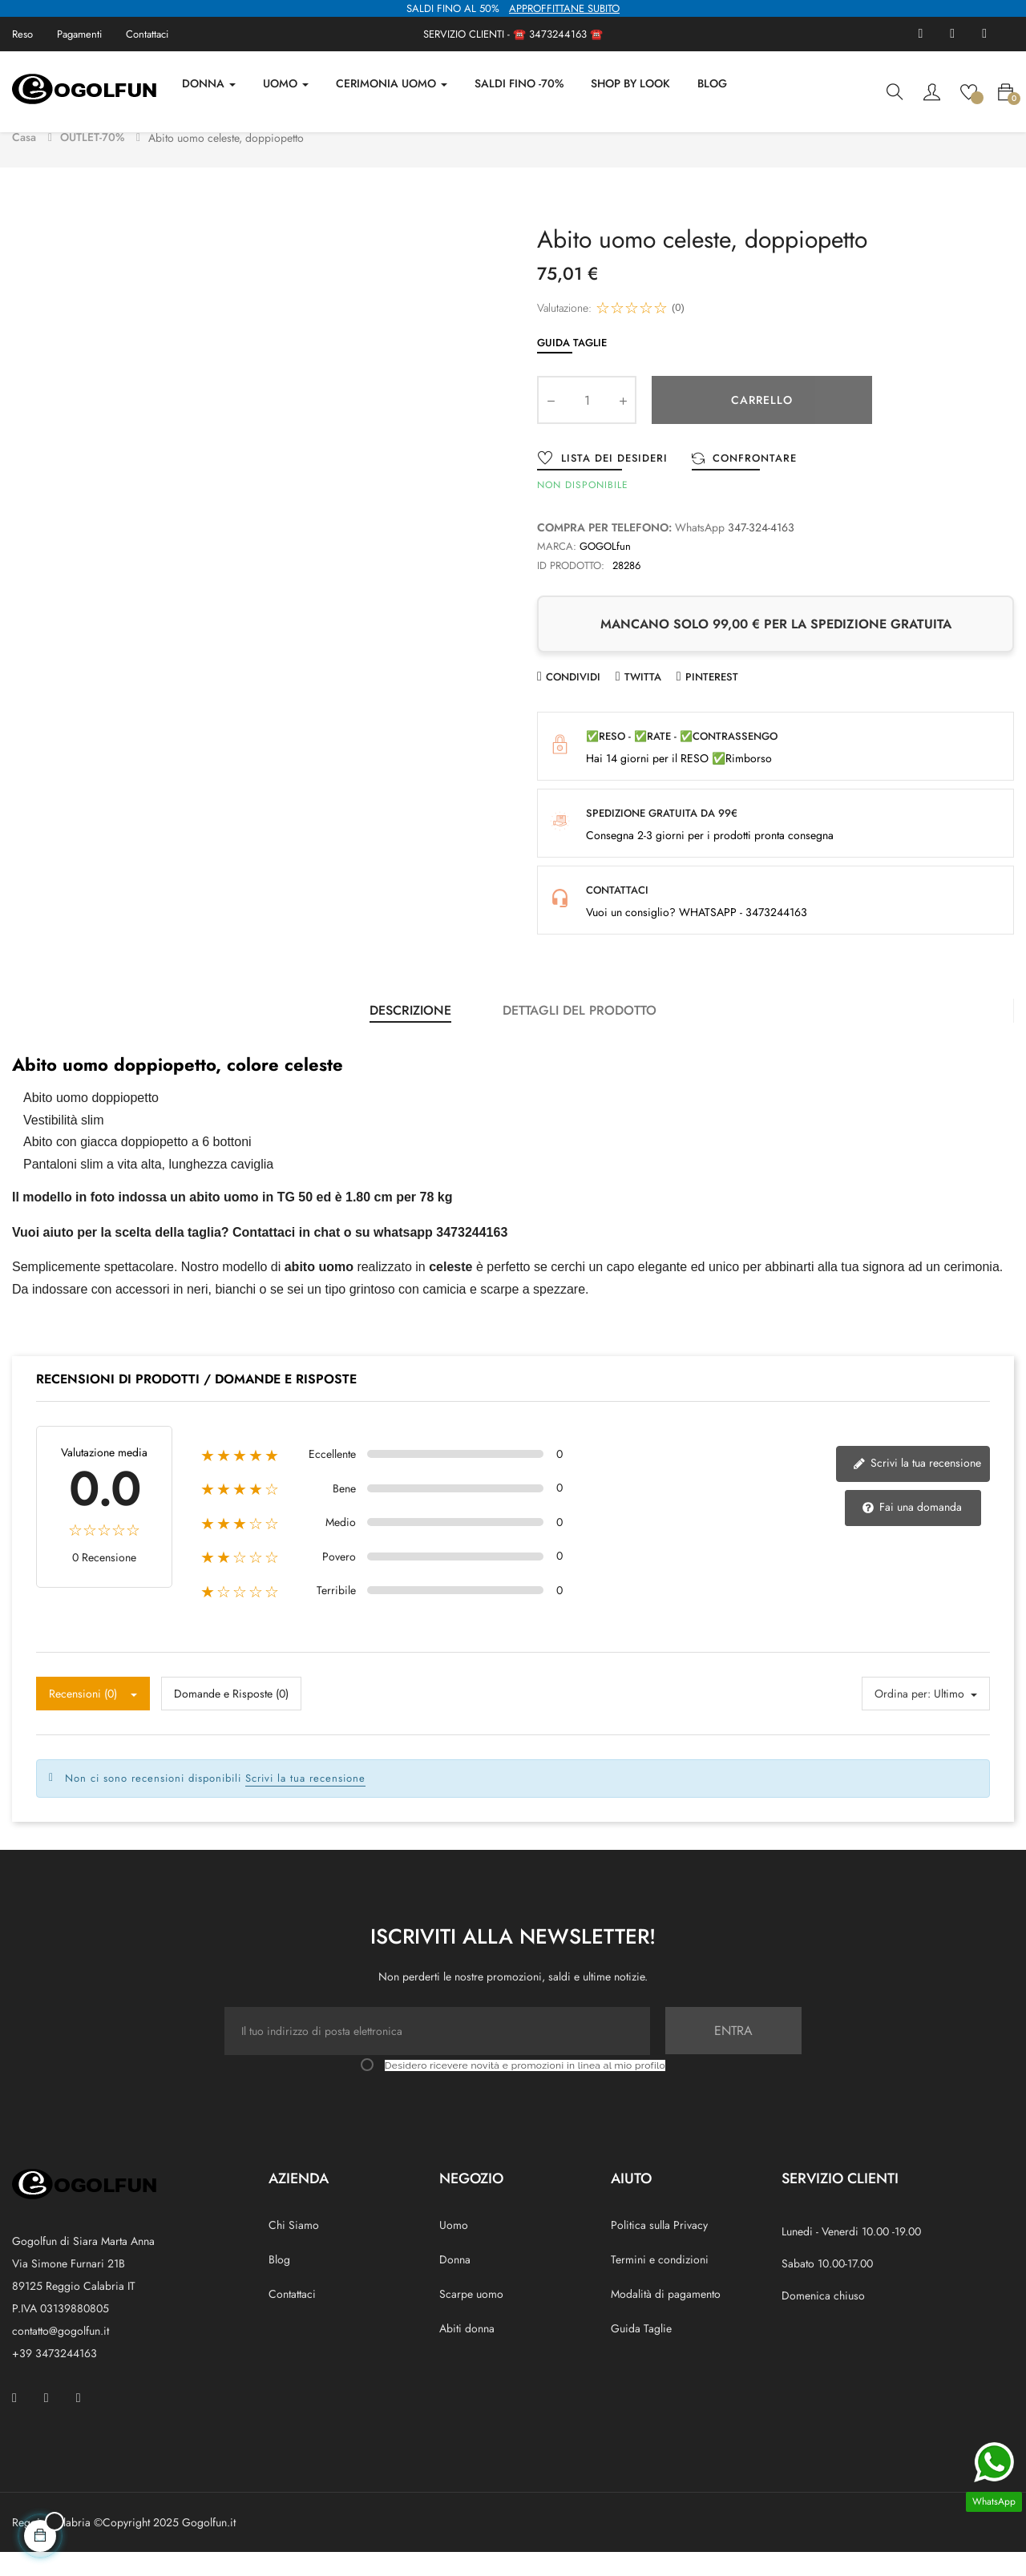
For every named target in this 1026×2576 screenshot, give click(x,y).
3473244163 (558, 34)
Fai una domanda (912, 1531)
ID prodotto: (570, 589)
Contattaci (147, 34)
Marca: (556, 570)
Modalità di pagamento (666, 2318)
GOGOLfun (605, 570)
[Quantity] (587, 424)
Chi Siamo (294, 2249)
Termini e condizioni (660, 2283)
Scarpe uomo (471, 2318)
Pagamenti (79, 34)
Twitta (642, 701)
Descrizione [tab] (410, 1034)
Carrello (762, 424)
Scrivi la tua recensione (917, 1487)
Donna (455, 2283)
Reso (22, 34)
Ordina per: (903, 1718)
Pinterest (711, 701)
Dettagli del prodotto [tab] (579, 1034)
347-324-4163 (761, 551)
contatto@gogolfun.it (60, 2355)
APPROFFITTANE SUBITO (564, 8)
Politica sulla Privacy (659, 2249)
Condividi (573, 701)
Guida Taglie (572, 366)
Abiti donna (467, 2352)
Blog (279, 2283)
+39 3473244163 (54, 2377)
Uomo (453, 2249)
